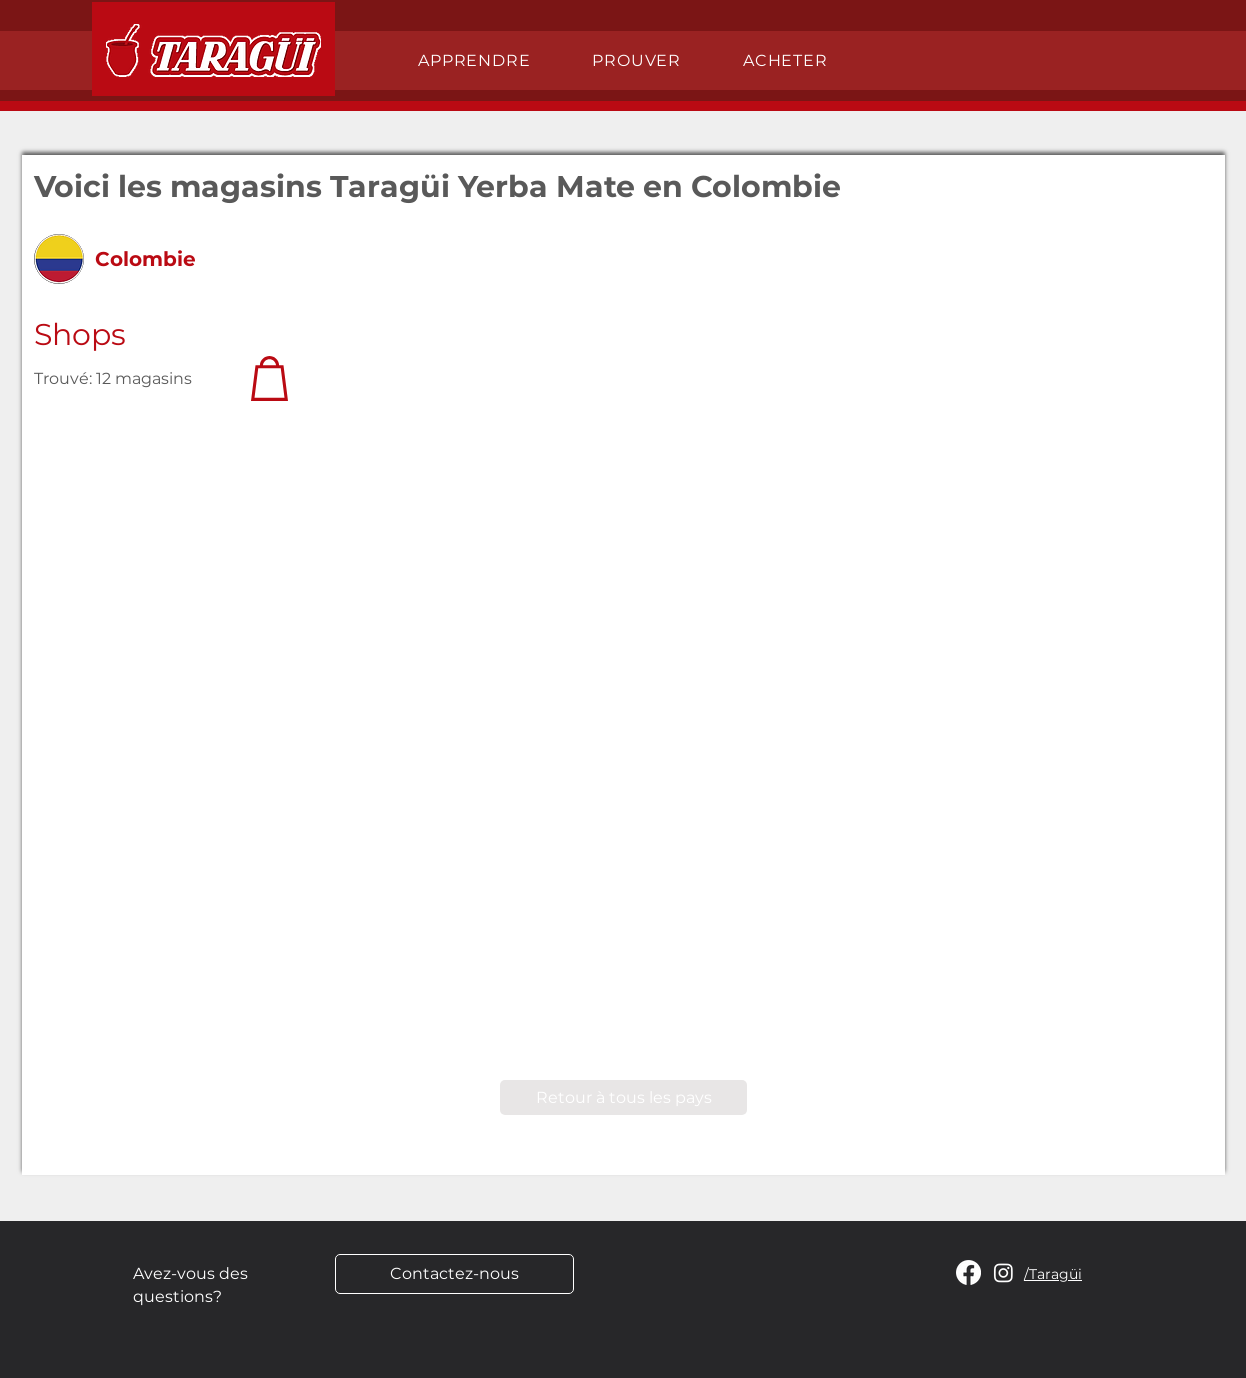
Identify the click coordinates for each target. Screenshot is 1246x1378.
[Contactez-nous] (454, 1274)
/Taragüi (1053, 1274)
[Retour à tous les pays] (623, 1097)
